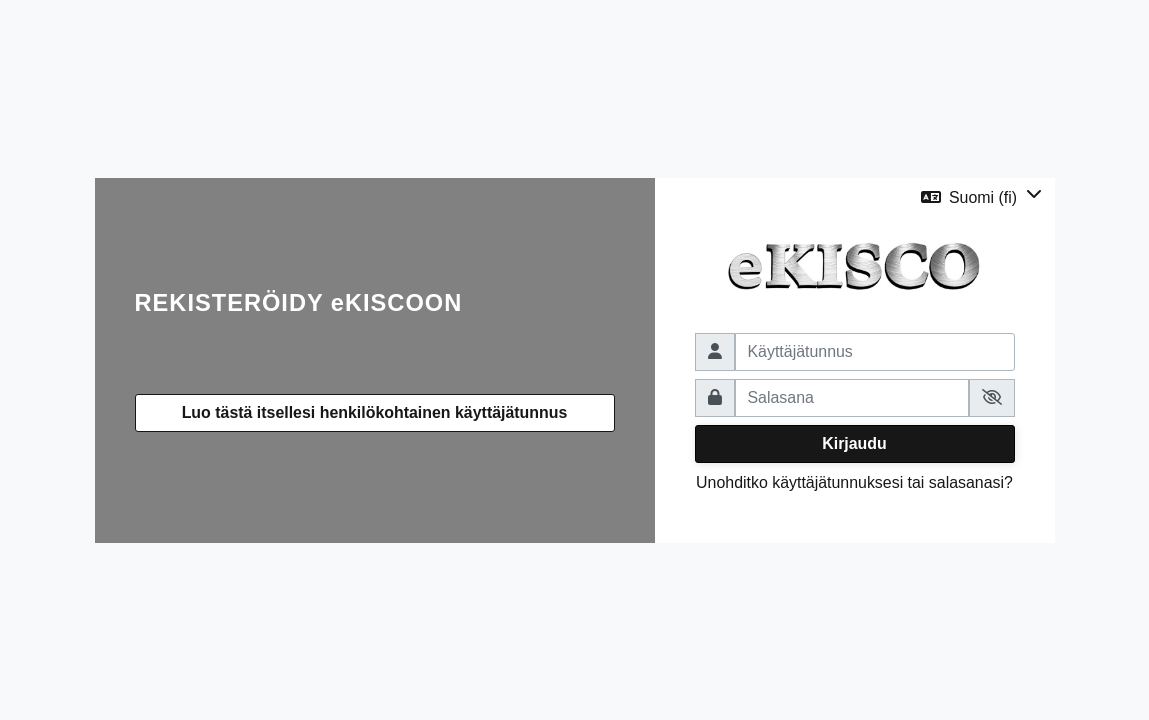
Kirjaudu (854, 443)
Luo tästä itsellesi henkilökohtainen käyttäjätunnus (375, 412)
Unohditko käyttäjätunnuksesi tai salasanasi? (854, 482)
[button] (981, 197)
